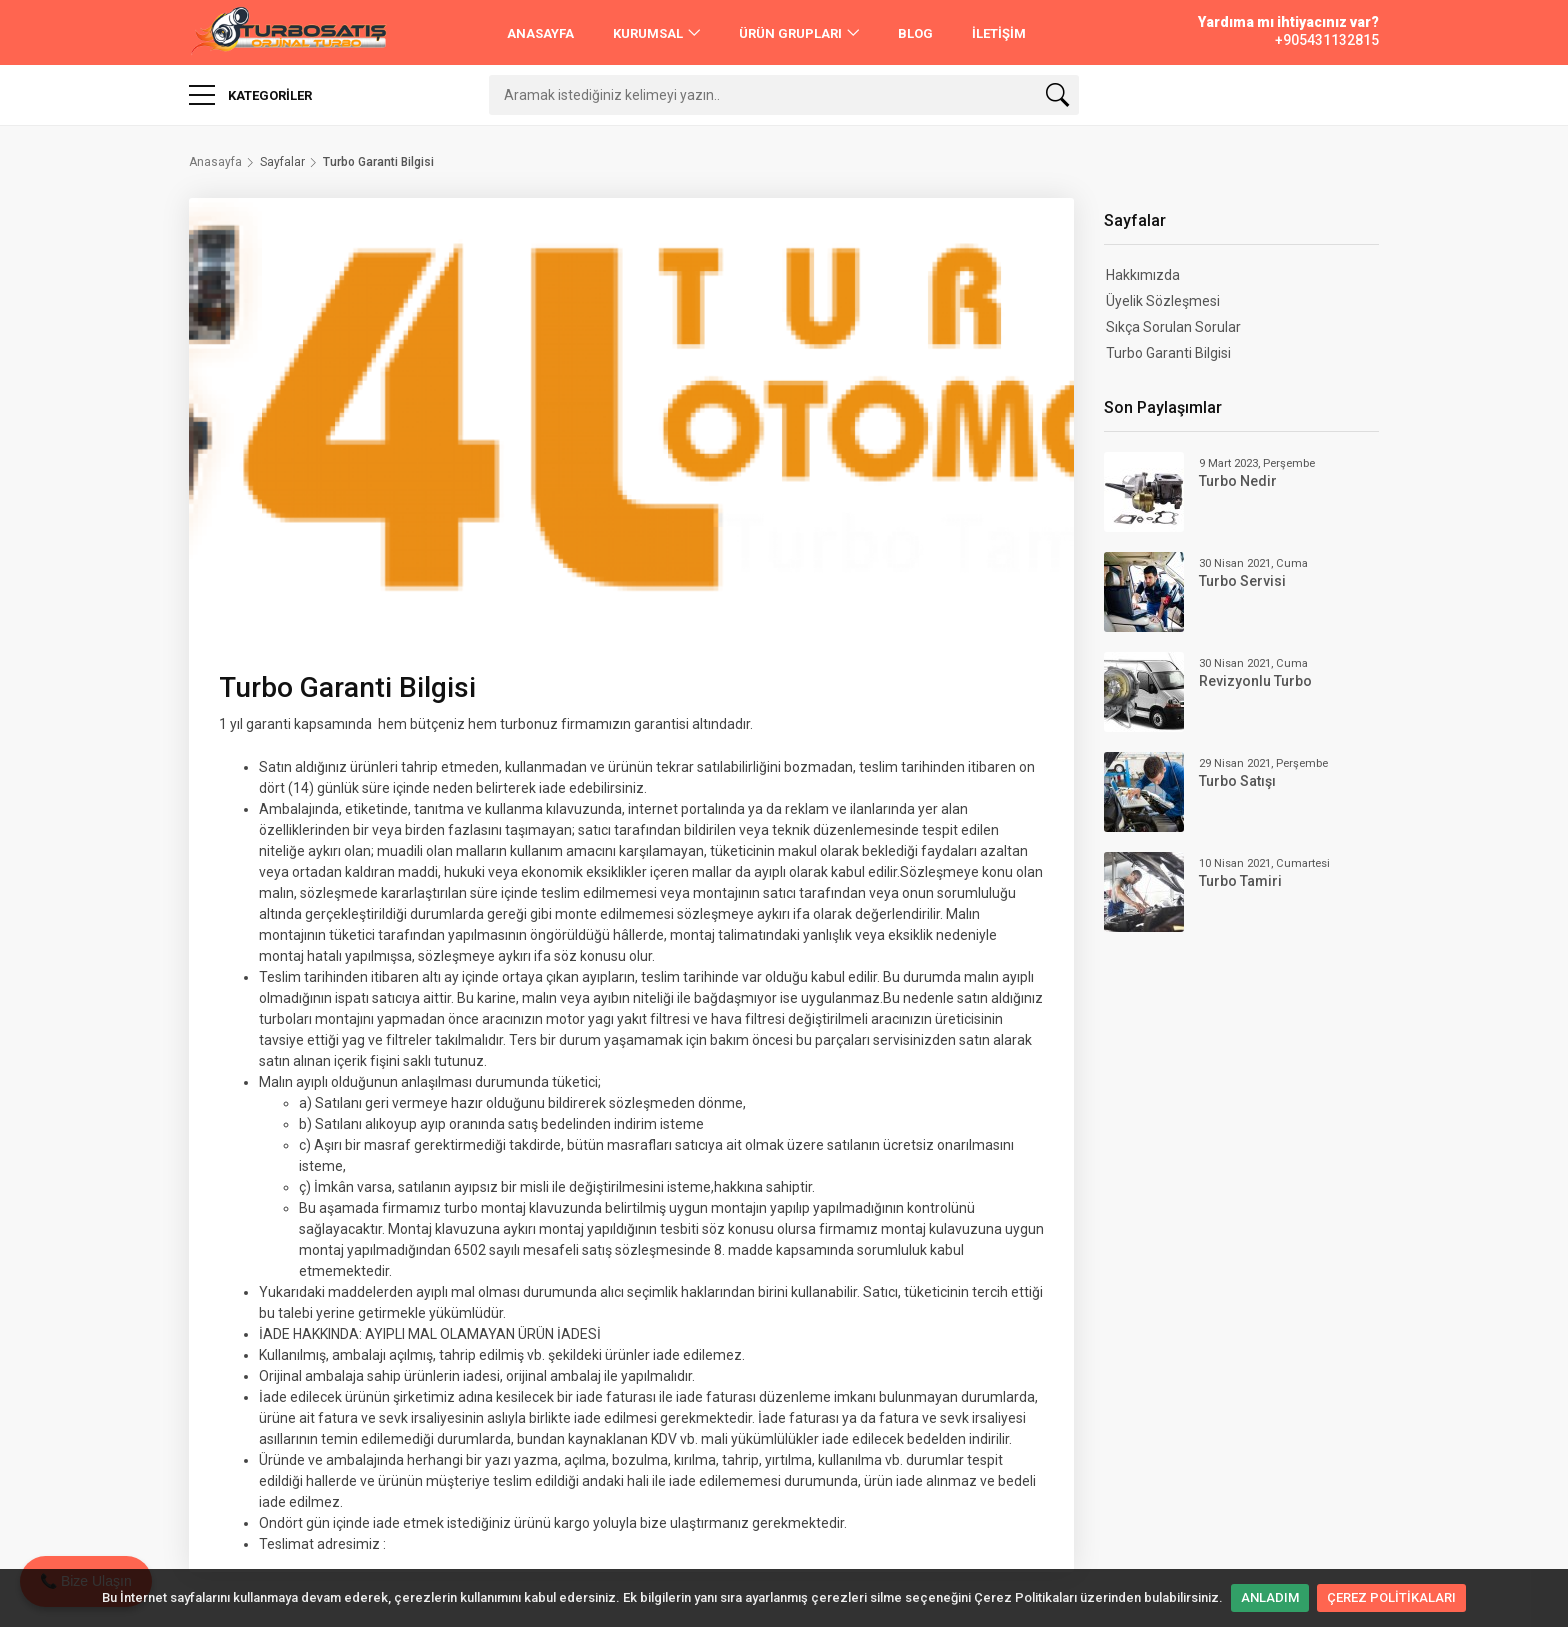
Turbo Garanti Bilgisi (1168, 353)
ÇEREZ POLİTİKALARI (1391, 1597)
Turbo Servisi (1242, 581)
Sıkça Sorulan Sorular (1173, 327)
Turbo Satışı (1237, 781)
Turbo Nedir (1238, 481)
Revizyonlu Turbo (1255, 681)
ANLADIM (1270, 1597)
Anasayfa (215, 162)
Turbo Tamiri (1240, 881)
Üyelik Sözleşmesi (1163, 301)
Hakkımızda (1143, 275)
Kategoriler (250, 95)
